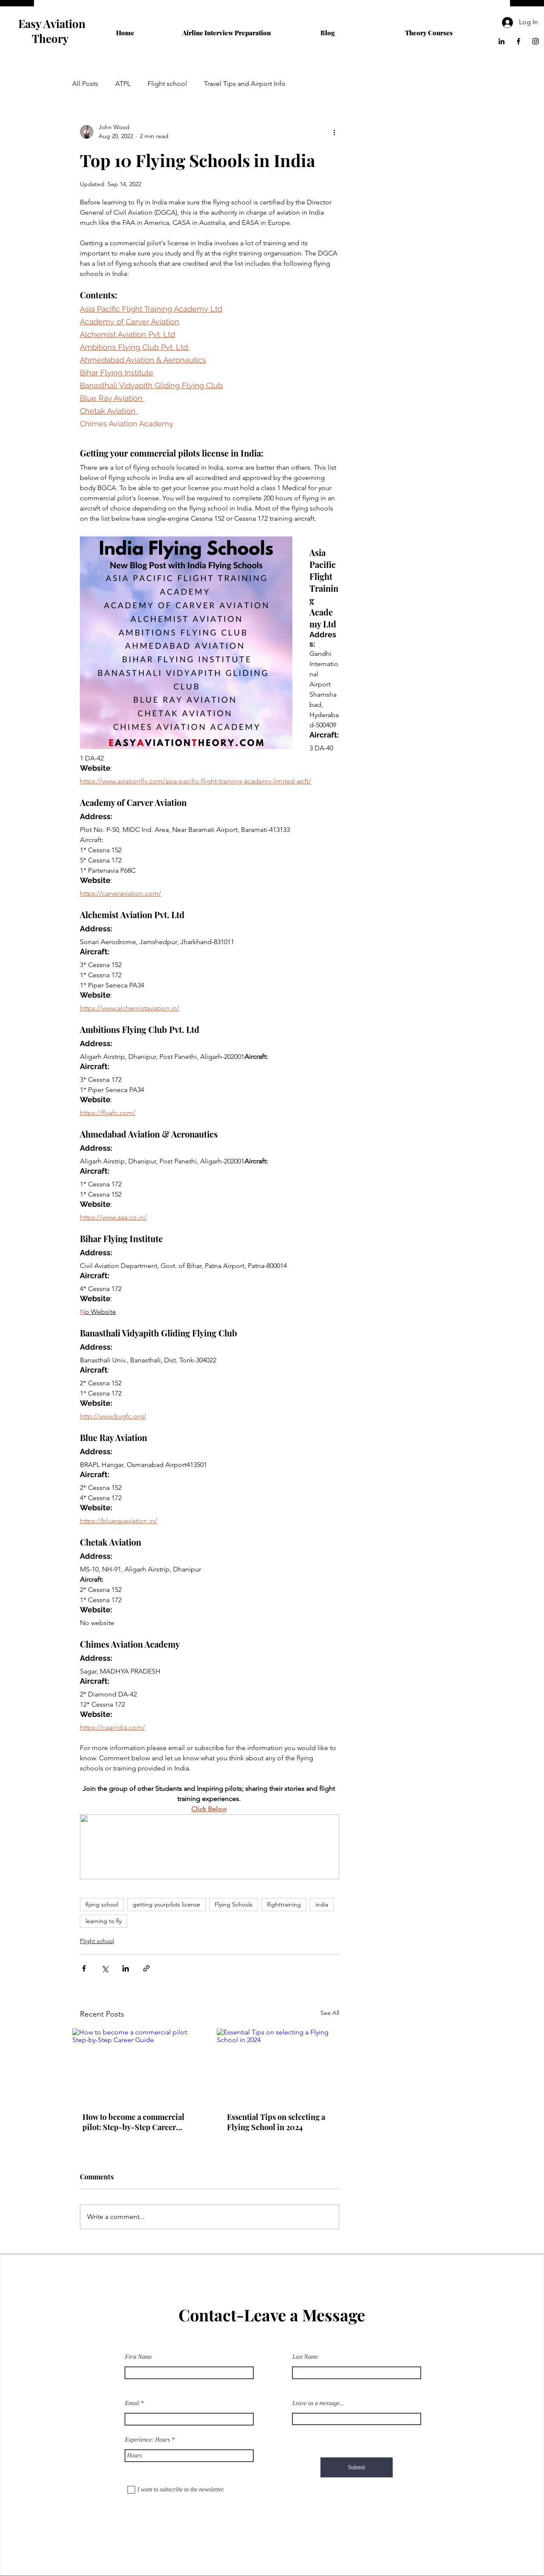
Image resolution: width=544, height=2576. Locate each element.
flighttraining (284, 1904)
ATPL (122, 83)
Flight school (167, 83)
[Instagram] (535, 41)
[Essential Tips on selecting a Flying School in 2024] (282, 2065)
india (321, 1904)
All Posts (85, 83)
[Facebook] (518, 41)
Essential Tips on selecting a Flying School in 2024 (276, 2122)
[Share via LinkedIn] (126, 1968)
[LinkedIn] (501, 41)
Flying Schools (233, 1904)
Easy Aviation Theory (51, 31)
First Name (138, 2357)
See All (329, 2013)
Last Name (305, 2357)
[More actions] (334, 132)
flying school (101, 1904)
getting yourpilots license (166, 1904)
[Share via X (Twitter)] (105, 1968)
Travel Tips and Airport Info (245, 83)
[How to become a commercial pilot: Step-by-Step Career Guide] (137, 2065)
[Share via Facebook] (84, 1968)
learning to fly (103, 1921)
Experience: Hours (147, 2440)
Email (132, 2403)
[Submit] (356, 2467)
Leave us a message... (318, 2403)
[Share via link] (146, 1968)
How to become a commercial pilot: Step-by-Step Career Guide (133, 2122)
